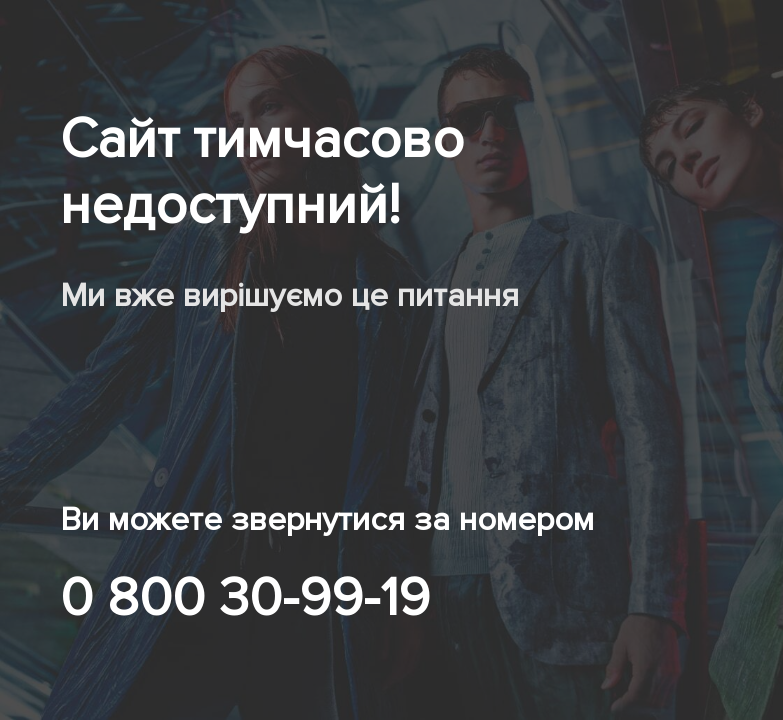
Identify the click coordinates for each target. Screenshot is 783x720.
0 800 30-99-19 (245, 598)
